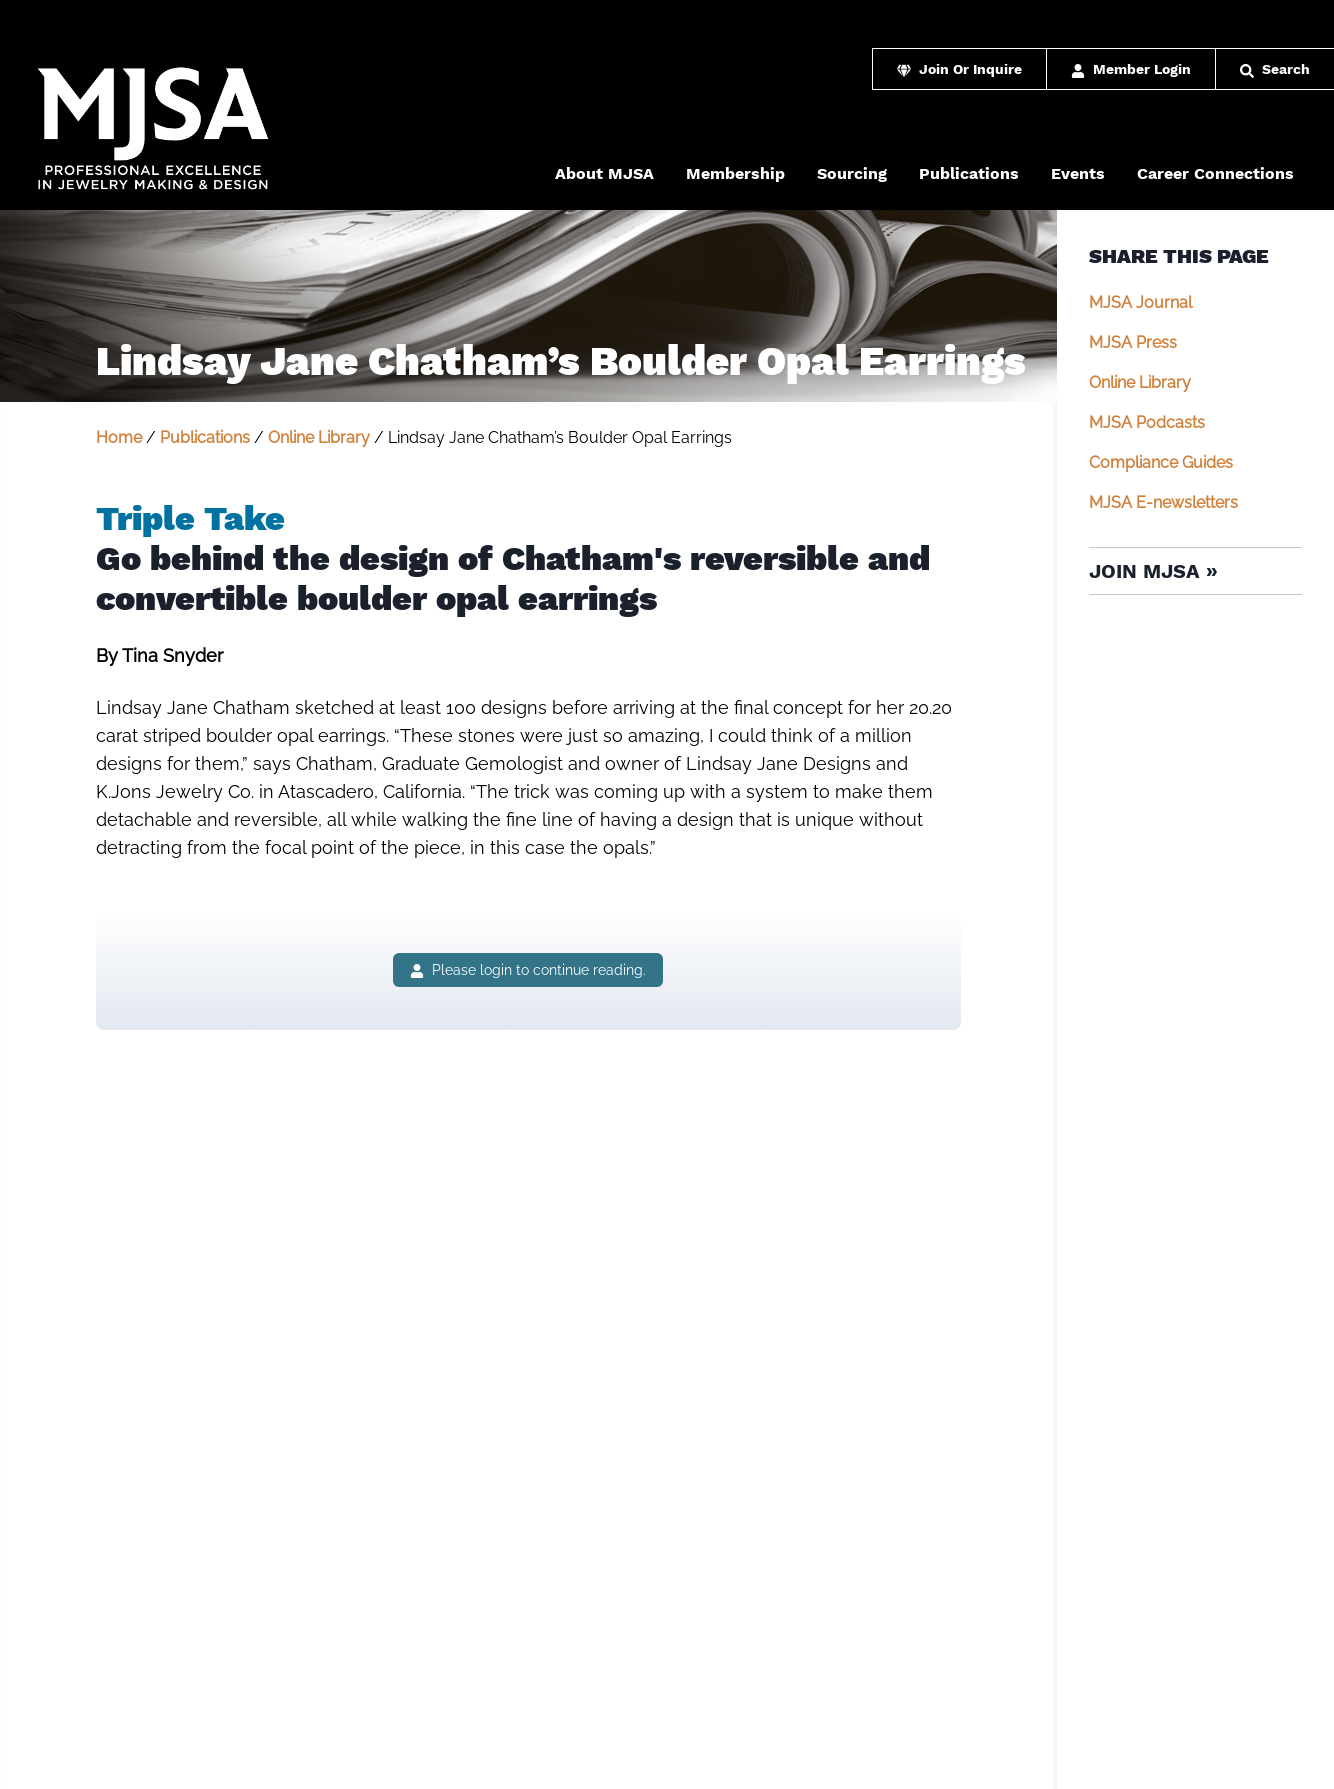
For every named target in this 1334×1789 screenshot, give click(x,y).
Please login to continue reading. (528, 970)
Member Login (1131, 69)
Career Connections (1215, 173)
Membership (735, 173)
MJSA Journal (1140, 302)
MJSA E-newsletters (1163, 502)
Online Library (319, 437)
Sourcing (852, 173)
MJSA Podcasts (1147, 422)
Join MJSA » (1153, 571)
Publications (969, 173)
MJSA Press (1133, 342)
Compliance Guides (1161, 462)
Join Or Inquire (959, 69)
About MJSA (604, 173)
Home (119, 437)
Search (1275, 69)
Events (1078, 173)
